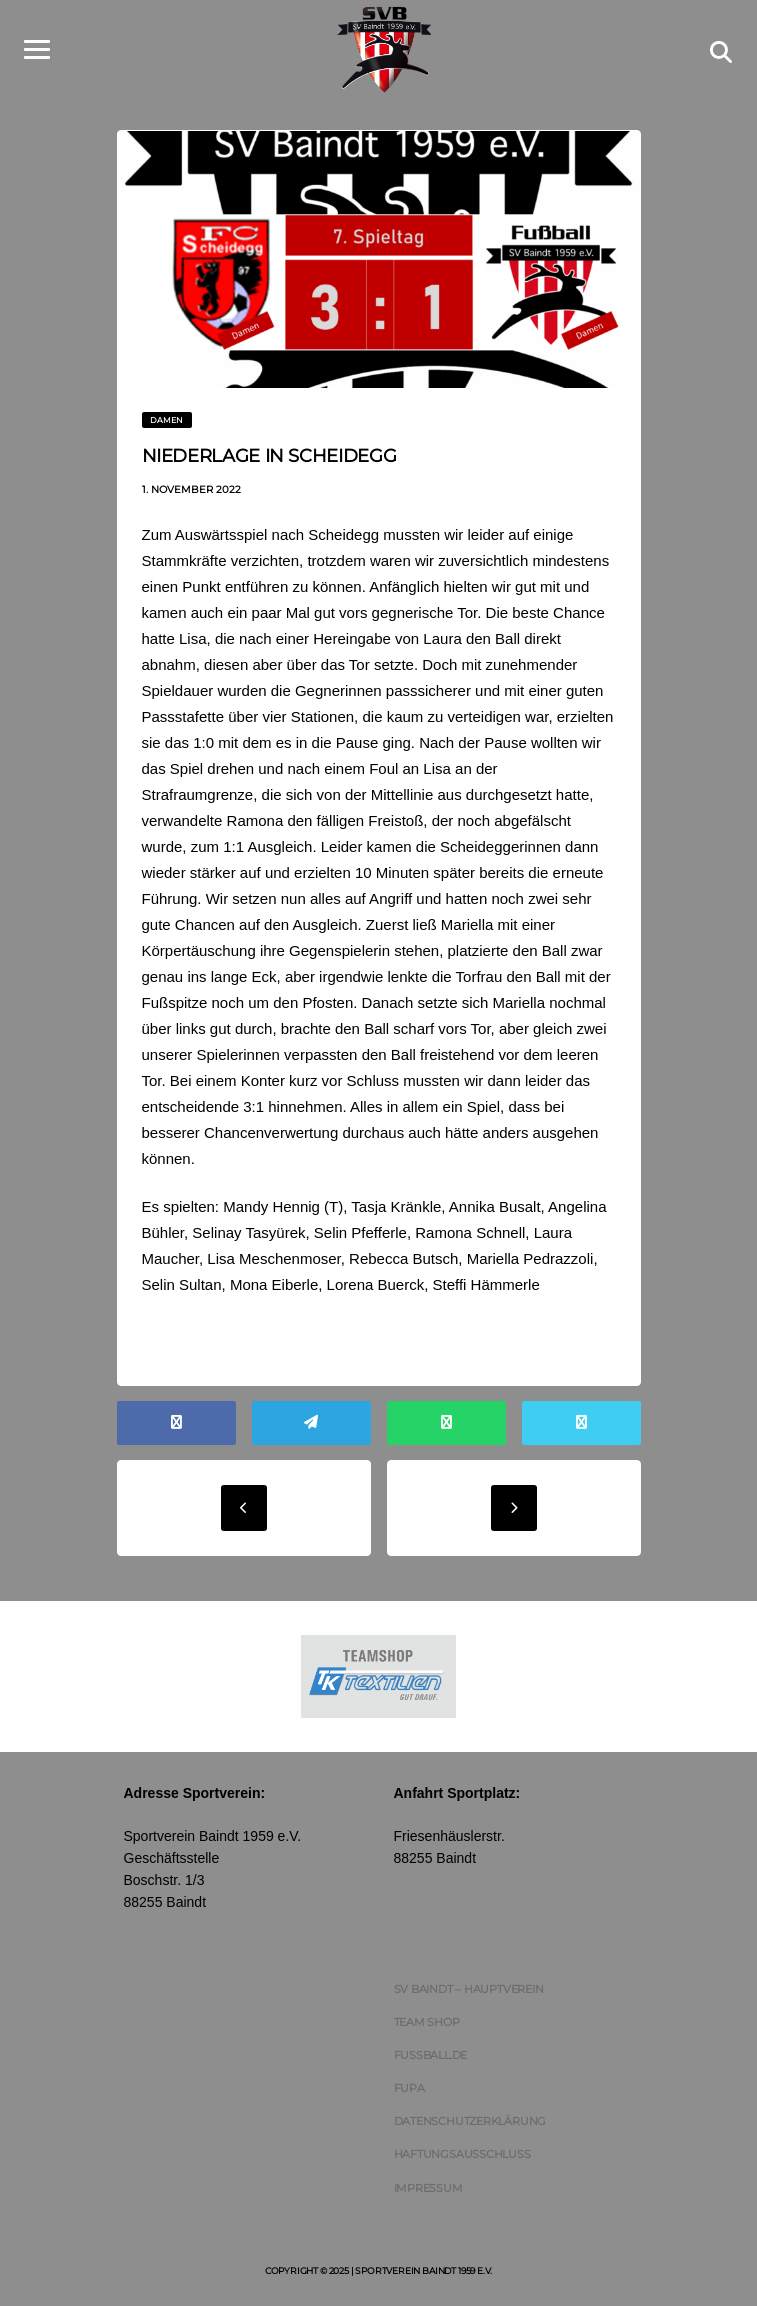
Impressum (428, 2188)
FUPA (409, 2088)
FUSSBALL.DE (431, 2055)
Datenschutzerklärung (470, 2121)
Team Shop (427, 2022)
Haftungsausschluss (462, 2154)
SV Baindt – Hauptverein (469, 1989)
